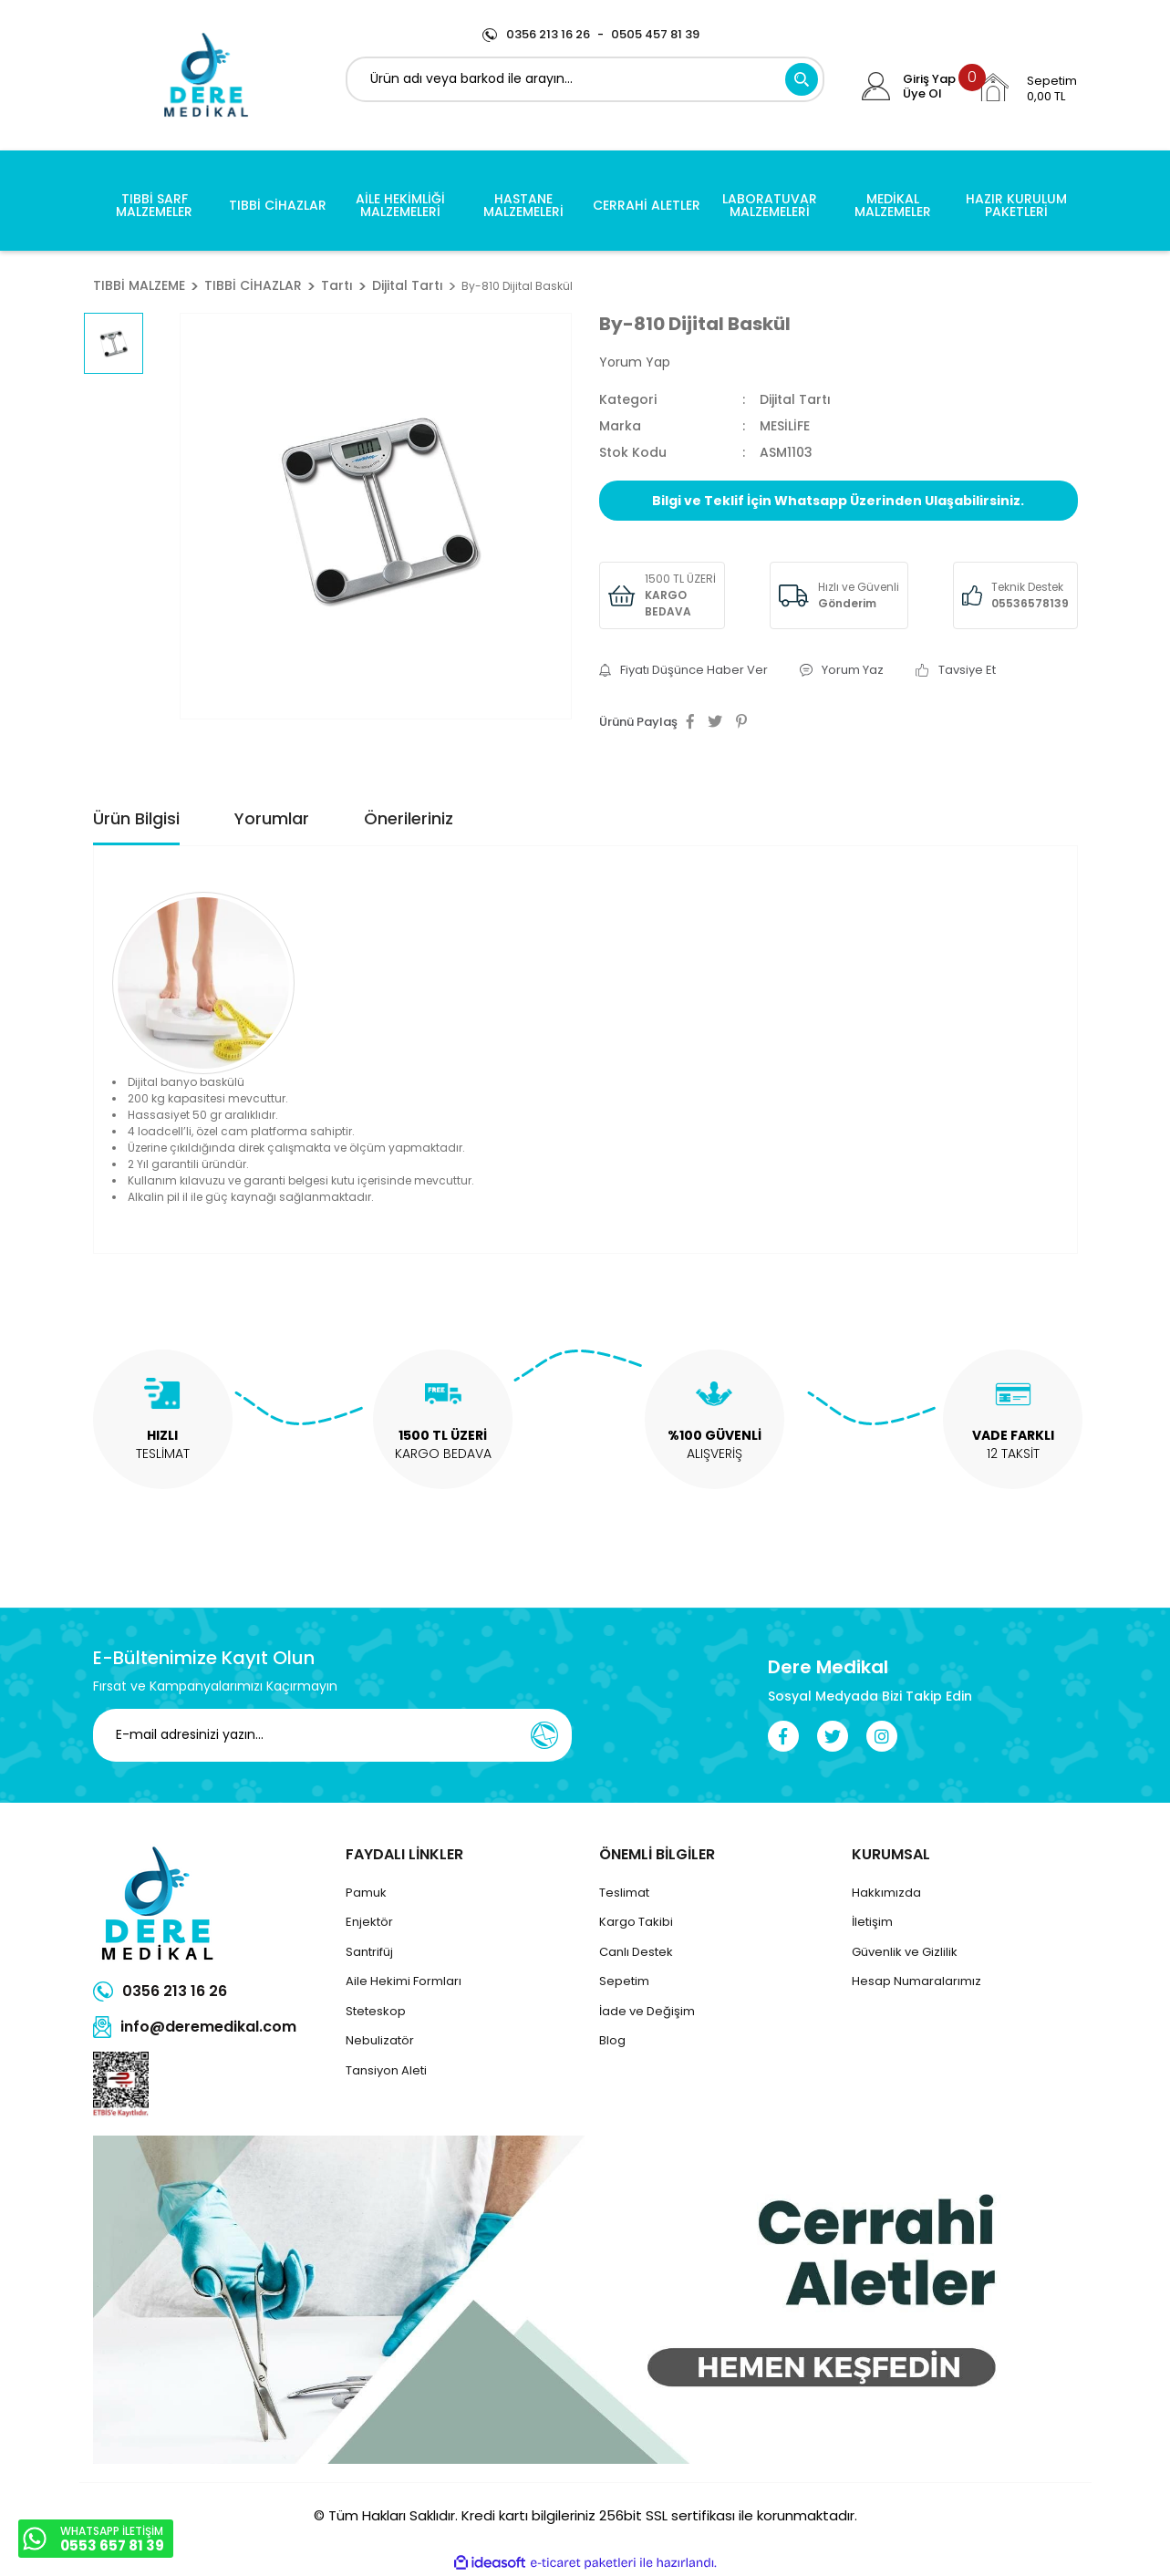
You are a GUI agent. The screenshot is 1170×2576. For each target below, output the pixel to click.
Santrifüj (369, 1951)
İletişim (872, 1921)
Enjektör (369, 1921)
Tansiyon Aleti (386, 2070)
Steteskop (376, 2011)
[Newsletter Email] (332, 1735)
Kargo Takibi (636, 1921)
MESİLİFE (785, 426)
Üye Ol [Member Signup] (922, 94)
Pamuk (366, 1892)
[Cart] (1027, 87)
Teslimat (624, 1892)
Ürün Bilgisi (136, 818)
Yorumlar (271, 818)
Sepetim (624, 1981)
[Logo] (205, 75)
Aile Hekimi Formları (403, 1981)
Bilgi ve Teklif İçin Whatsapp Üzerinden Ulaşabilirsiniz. (838, 500)
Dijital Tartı (795, 399)
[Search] (585, 79)
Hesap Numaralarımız (916, 1981)
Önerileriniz (408, 818)
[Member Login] (876, 86)
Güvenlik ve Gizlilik (905, 1951)
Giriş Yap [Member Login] (929, 79)
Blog (612, 2040)
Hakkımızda (886, 1892)
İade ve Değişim (647, 2011)
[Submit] (544, 1735)
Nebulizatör (380, 2040)
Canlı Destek (636, 1951)
